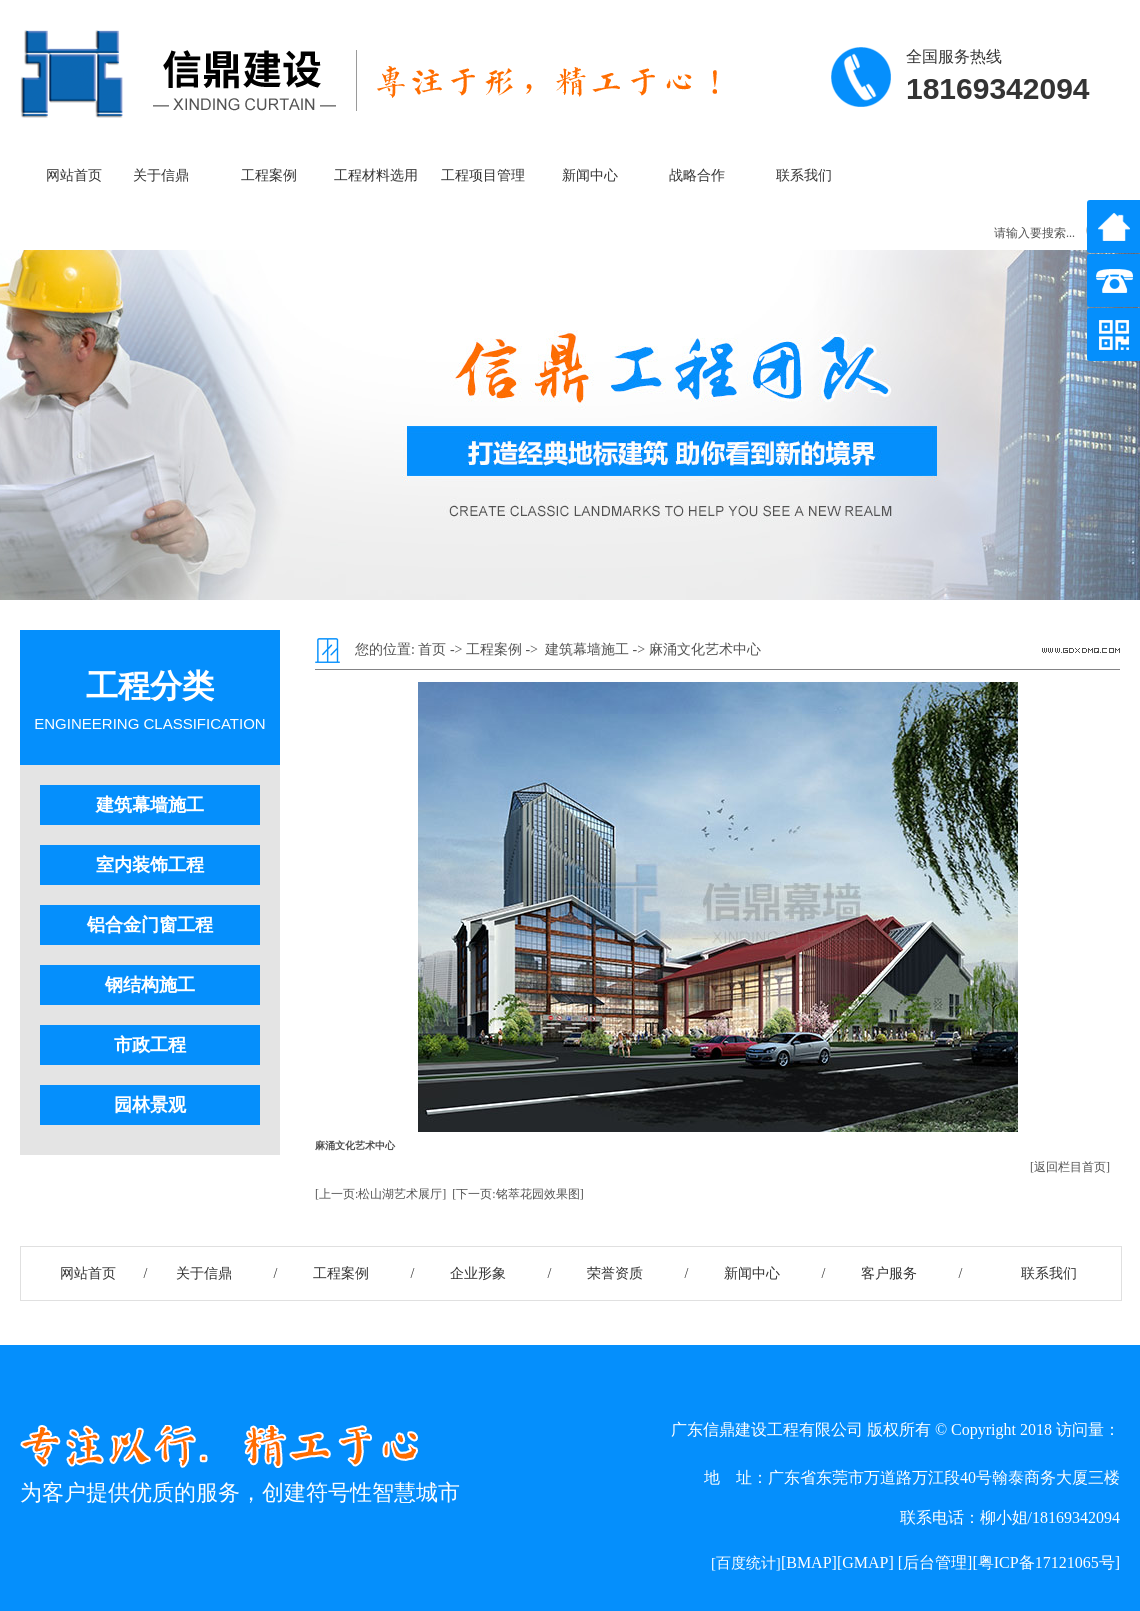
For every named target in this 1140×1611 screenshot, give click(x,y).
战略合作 (697, 175)
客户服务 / (912, 1273)
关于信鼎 (161, 175)
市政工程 (150, 1045)
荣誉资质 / (638, 1273)
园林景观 (150, 1105)
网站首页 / (90, 1273)
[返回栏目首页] (1070, 1167)
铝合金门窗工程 (150, 925)
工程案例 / (364, 1273)
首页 (432, 649)
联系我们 (804, 175)
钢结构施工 (150, 985)
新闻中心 (590, 175)
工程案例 (269, 175)
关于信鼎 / (227, 1273)
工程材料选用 (376, 175)
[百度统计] (746, 1563)
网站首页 (74, 175)
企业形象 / (501, 1273)
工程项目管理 (483, 175)
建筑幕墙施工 (150, 805)
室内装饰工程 (150, 865)
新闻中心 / (775, 1273)
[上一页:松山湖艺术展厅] (380, 1194)
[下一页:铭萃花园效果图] (517, 1194)
